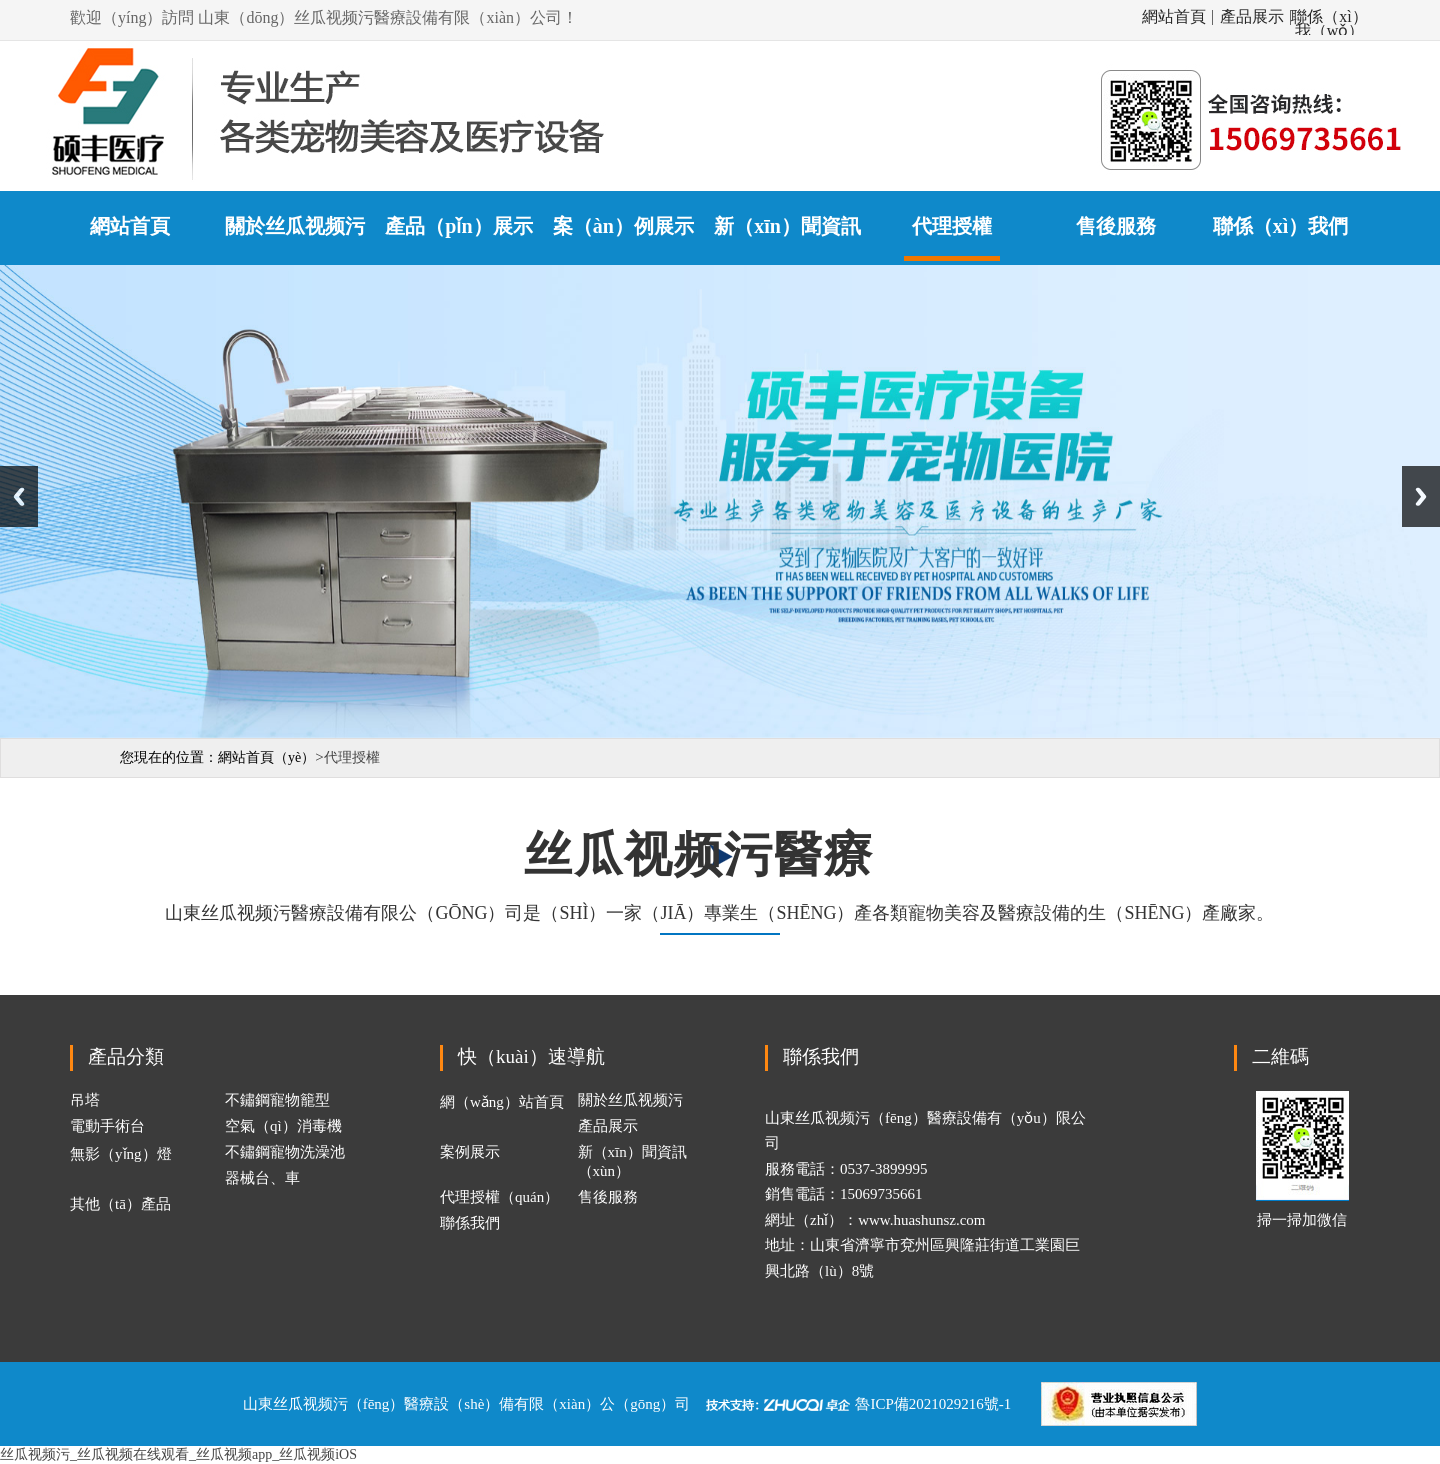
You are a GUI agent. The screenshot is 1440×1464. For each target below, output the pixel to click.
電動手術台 (107, 1126)
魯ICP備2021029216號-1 (933, 1403)
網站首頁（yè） (266, 757)
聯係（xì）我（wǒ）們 (1329, 17)
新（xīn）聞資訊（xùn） (632, 1161)
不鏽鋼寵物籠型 (277, 1100)
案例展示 (470, 1152)
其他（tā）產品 (120, 1204)
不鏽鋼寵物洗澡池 (285, 1152)
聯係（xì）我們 (1281, 226)
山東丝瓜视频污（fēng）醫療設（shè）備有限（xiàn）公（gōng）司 (466, 1403)
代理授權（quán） (499, 1197)
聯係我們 (470, 1223)
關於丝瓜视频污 (630, 1100)
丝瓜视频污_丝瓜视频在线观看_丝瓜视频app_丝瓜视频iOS (178, 1454)
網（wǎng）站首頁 (502, 1102)
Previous (19, 496)
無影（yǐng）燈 (121, 1154)
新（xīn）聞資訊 (787, 226)
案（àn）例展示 (623, 226)
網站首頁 (1174, 17)
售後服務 (1116, 226)
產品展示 (1252, 17)
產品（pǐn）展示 (458, 226)
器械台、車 (262, 1178)
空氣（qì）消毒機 (283, 1126)
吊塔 (85, 1100)
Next (1421, 496)
